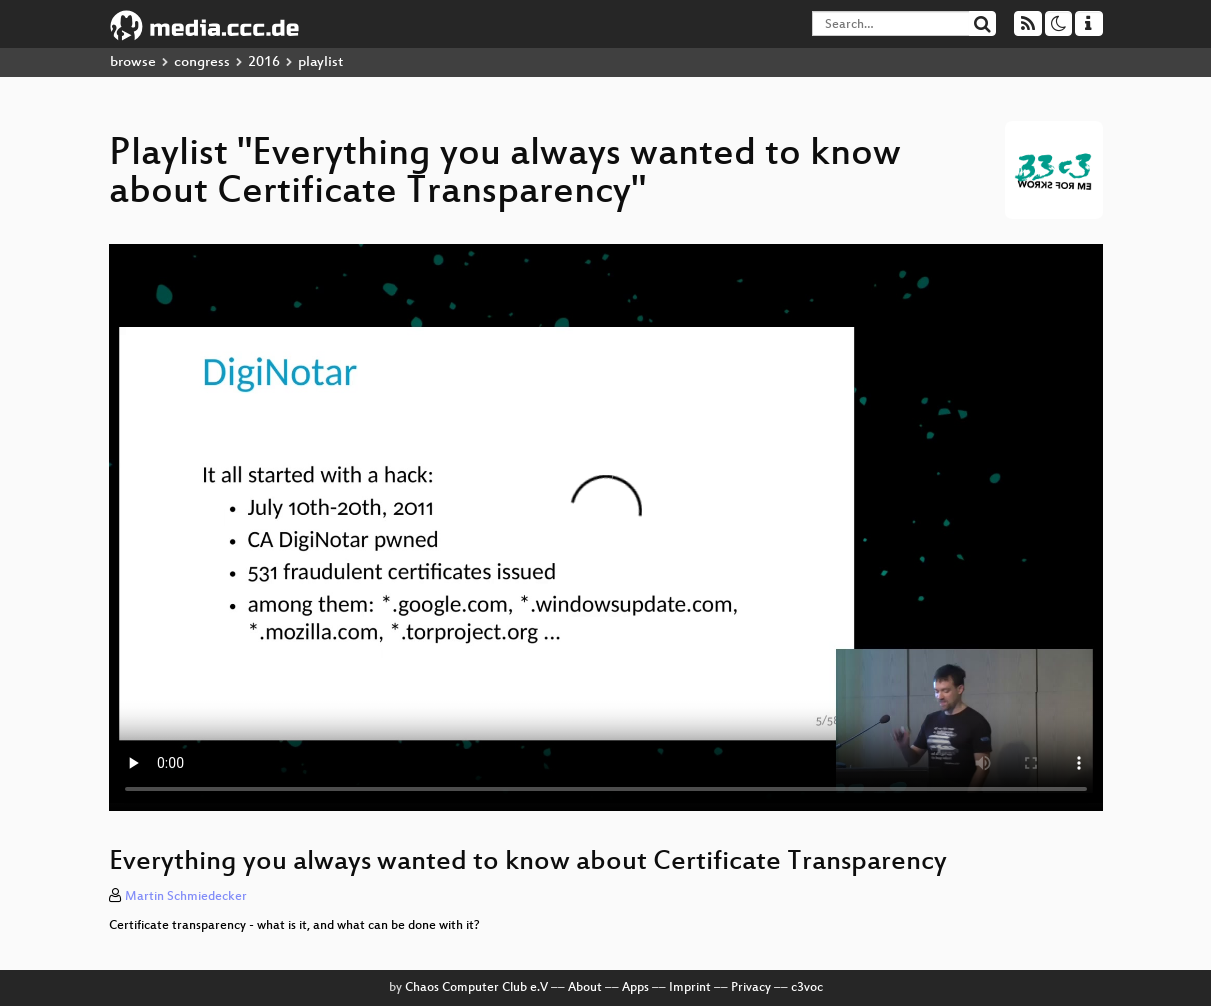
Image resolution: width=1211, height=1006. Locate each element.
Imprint (690, 988)
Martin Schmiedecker (186, 897)
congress (202, 62)
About (585, 988)
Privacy (751, 988)
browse (133, 62)
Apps (635, 988)
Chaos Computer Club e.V (476, 988)
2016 (264, 62)
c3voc (807, 988)
